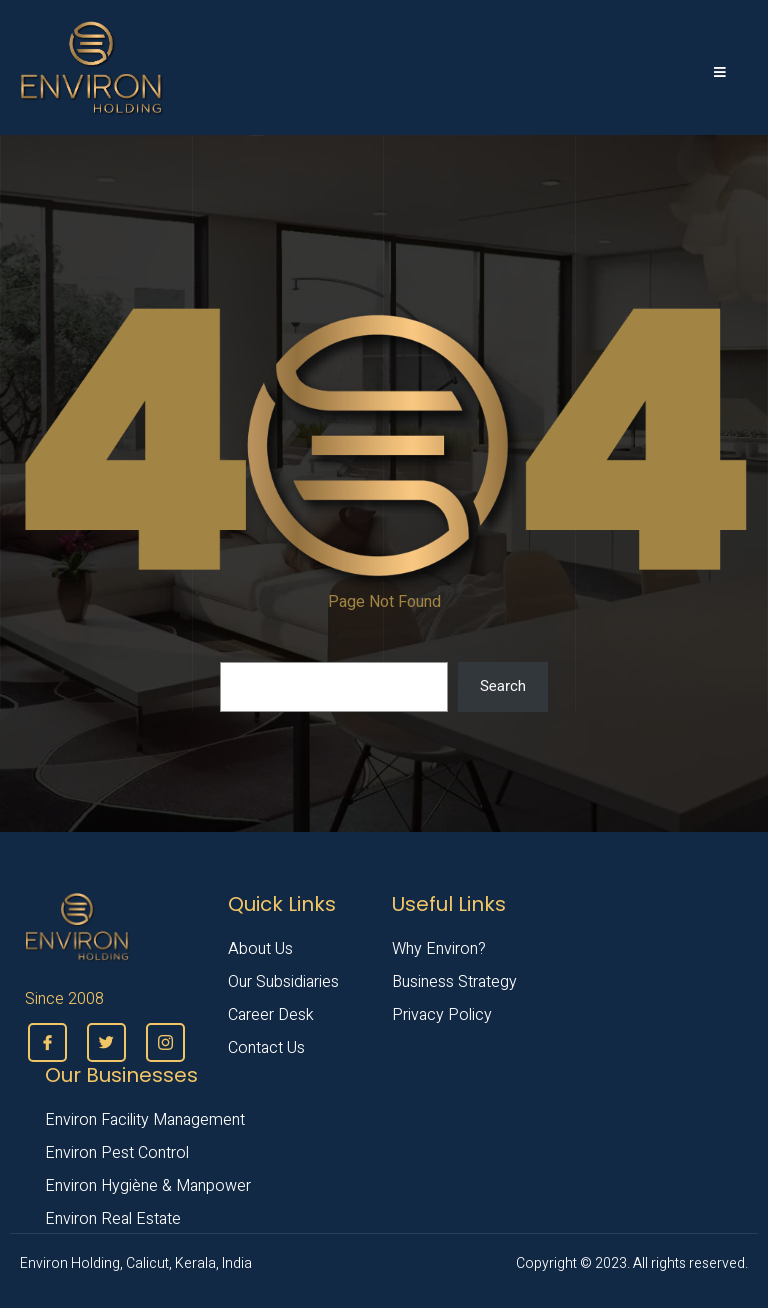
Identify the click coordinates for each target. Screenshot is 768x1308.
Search (503, 686)
